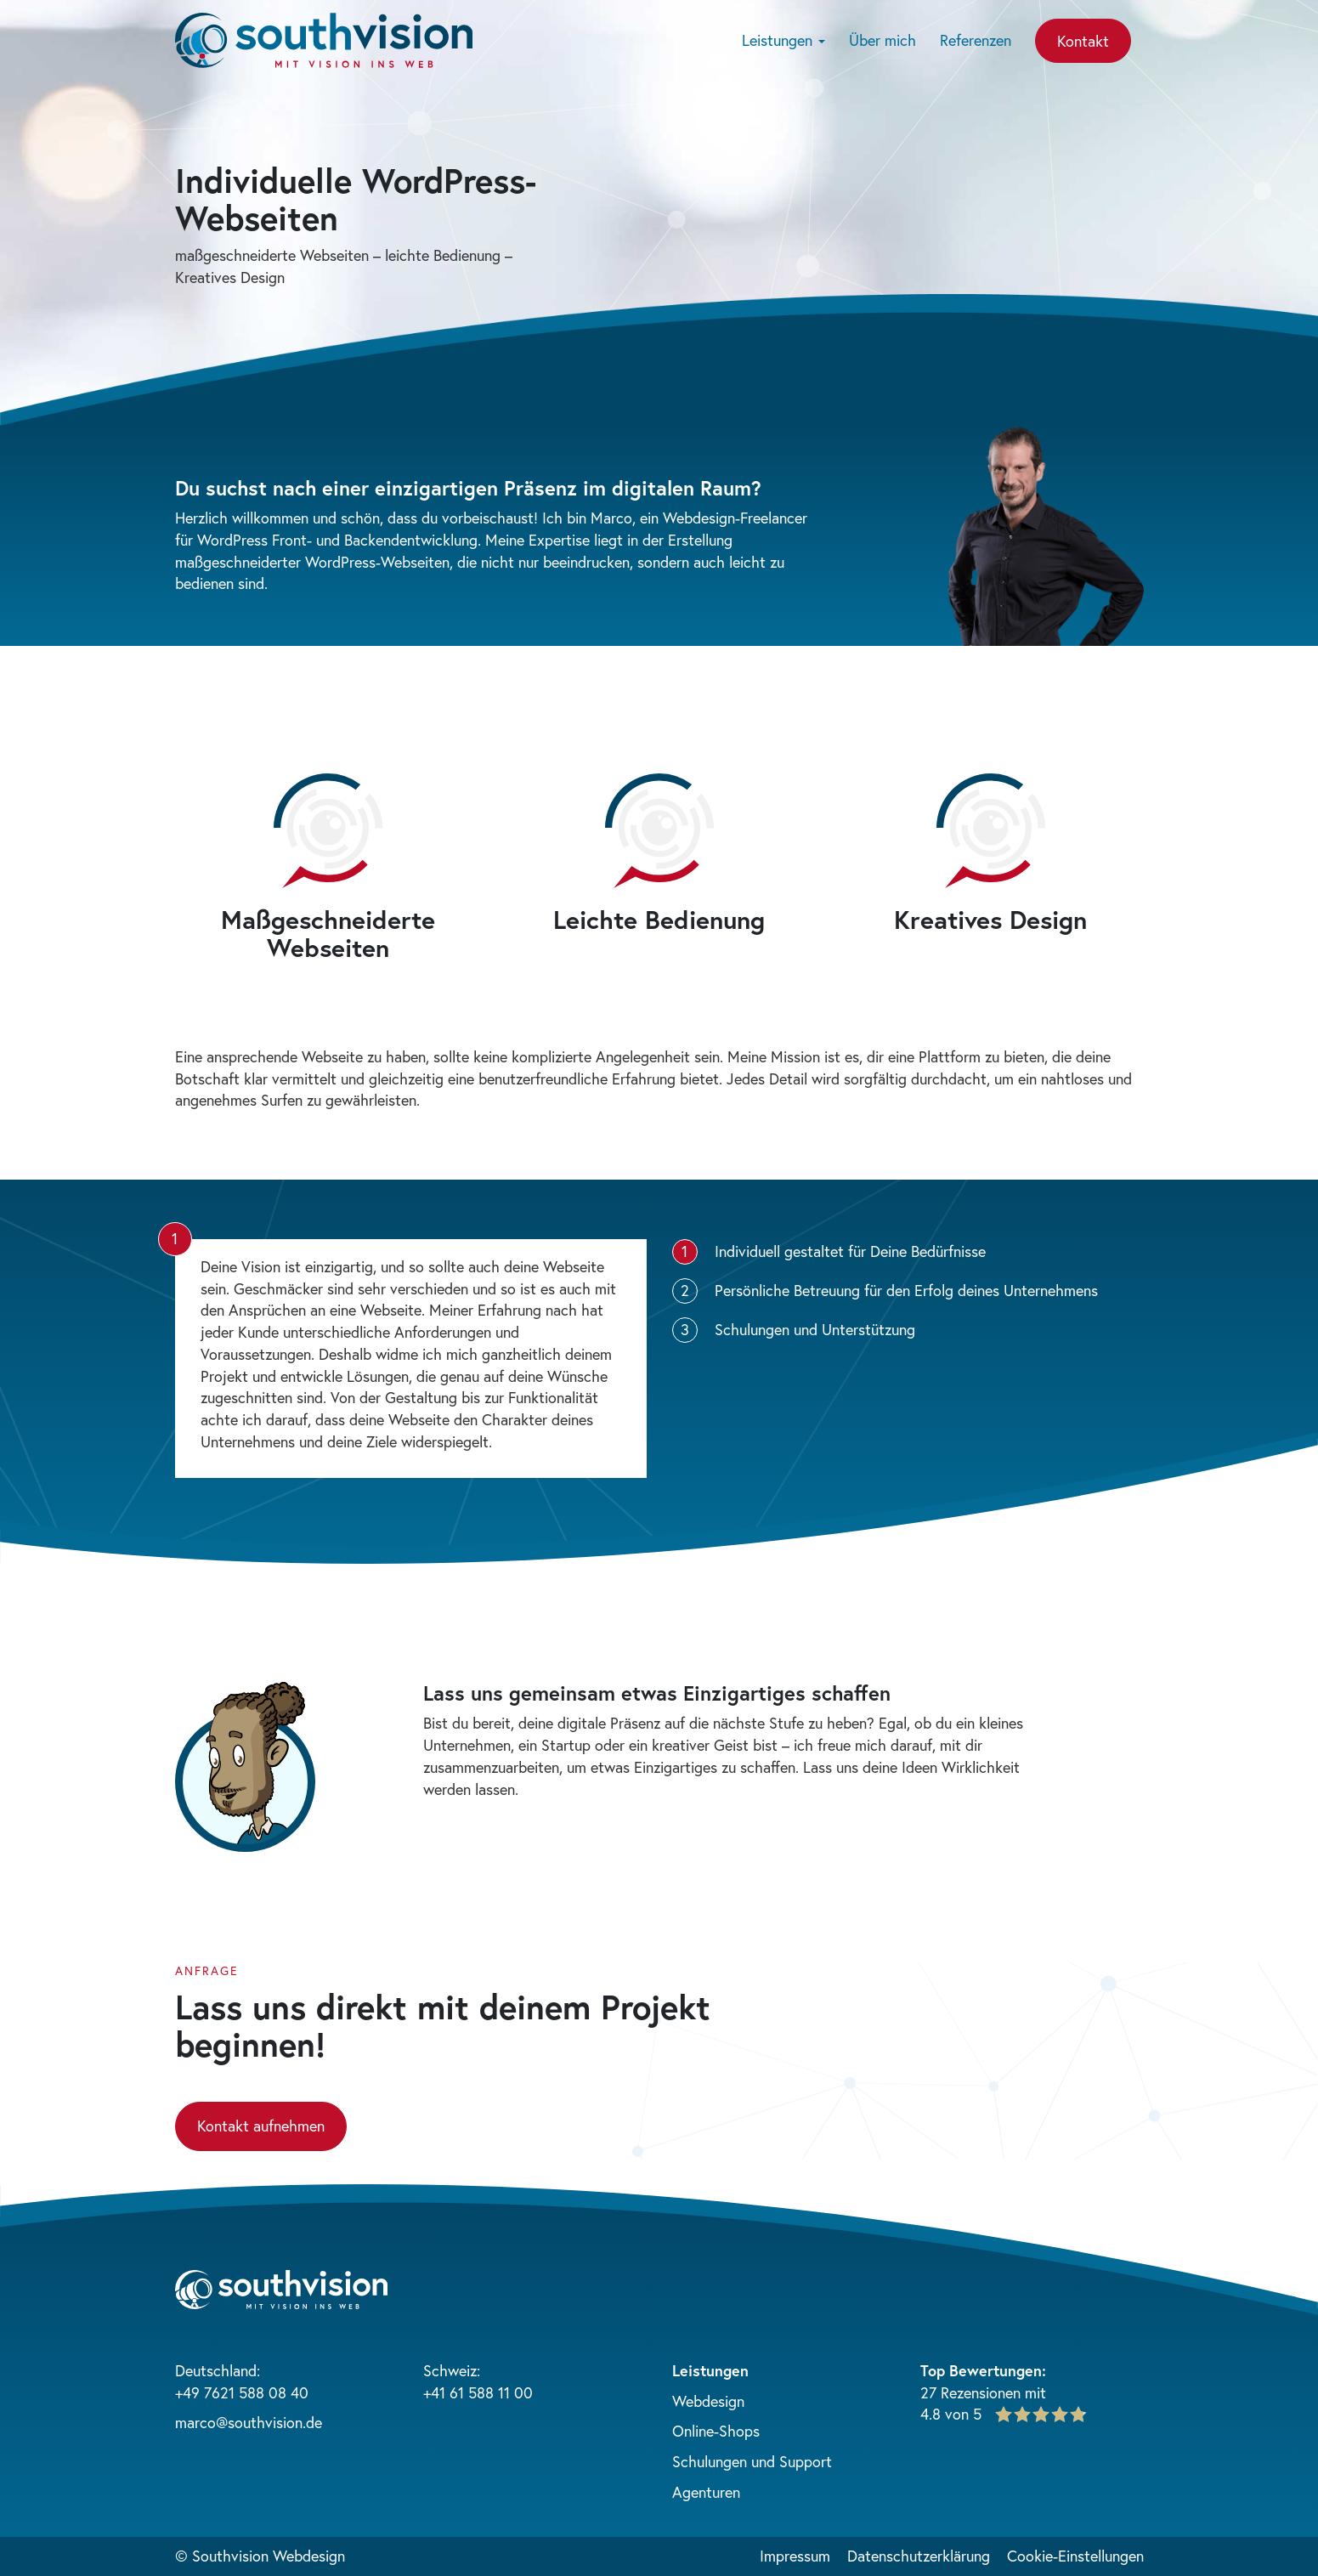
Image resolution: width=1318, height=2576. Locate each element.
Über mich (882, 40)
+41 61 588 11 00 (478, 2392)
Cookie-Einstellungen (1075, 2555)
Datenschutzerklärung (918, 2555)
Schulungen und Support (752, 2461)
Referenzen (975, 40)
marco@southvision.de (248, 2422)
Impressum (795, 2555)
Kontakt (1083, 41)
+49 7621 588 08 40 (241, 2392)
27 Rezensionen (970, 2392)
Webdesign (708, 2401)
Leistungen (783, 40)
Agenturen (706, 2492)
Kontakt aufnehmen (261, 2125)
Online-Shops (716, 2430)
